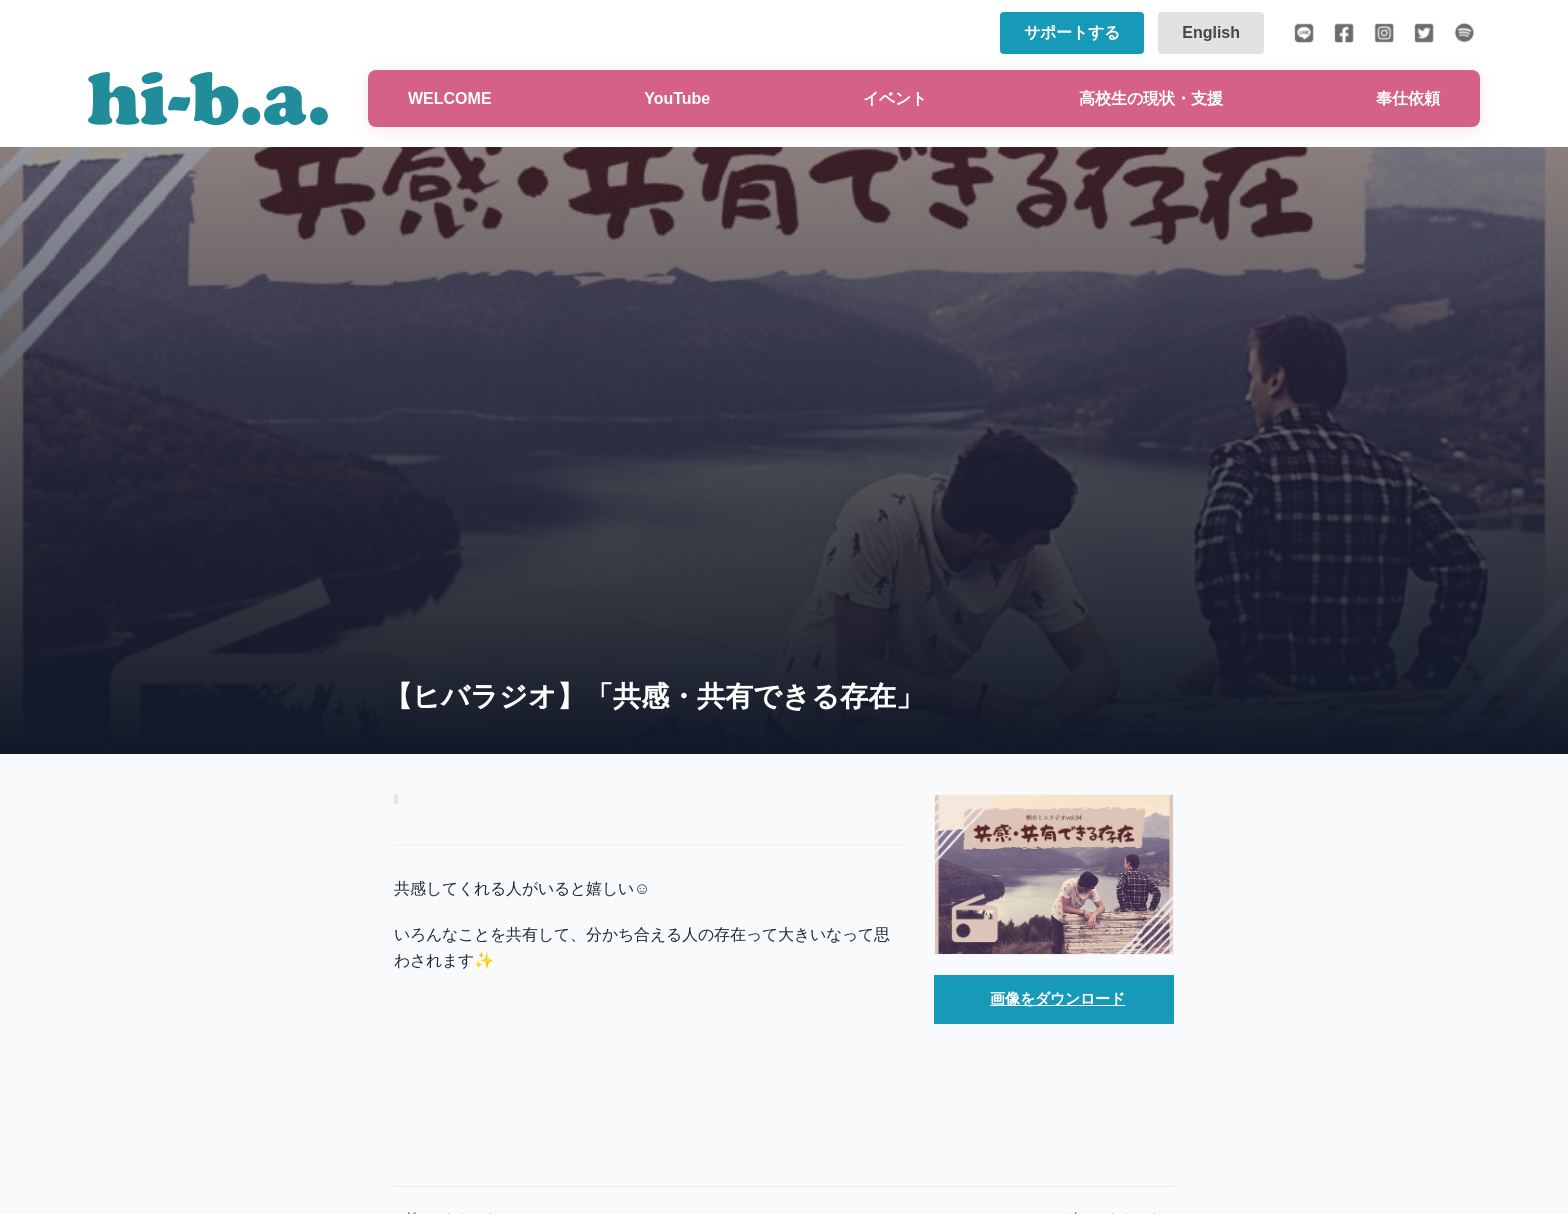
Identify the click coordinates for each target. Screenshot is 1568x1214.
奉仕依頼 (1408, 98)
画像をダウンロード (1058, 999)
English (1211, 32)
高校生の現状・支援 (1151, 98)
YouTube (677, 98)
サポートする (1072, 32)
